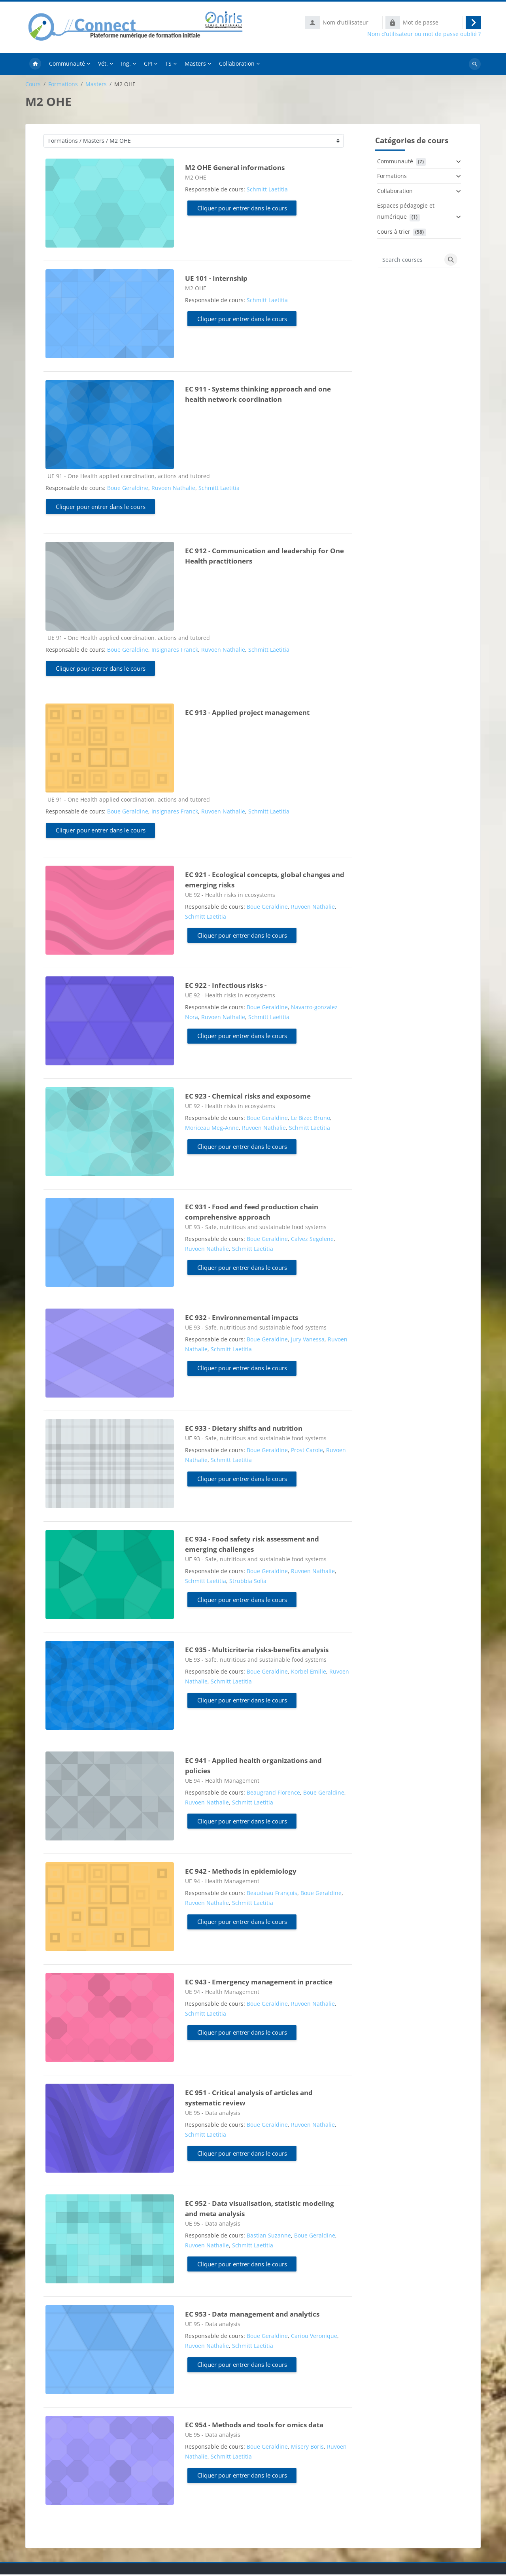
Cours (33, 85)
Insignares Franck (174, 651)
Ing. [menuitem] (126, 65)
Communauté (395, 162)
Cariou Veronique (314, 2337)
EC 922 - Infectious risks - (225, 986)
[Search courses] (410, 261)
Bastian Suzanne (269, 2237)
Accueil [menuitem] (35, 66)
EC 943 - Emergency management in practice (258, 1983)
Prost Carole (307, 1451)
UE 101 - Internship (216, 279)
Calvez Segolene (312, 1240)
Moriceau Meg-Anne (212, 1129)
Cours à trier (393, 233)
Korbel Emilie (308, 1673)
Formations (63, 85)
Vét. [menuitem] (103, 65)
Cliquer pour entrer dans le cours (242, 210)
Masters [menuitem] (195, 65)
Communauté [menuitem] (67, 65)
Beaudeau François (272, 1894)
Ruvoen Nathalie (173, 489)
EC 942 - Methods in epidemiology (240, 1872)
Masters (96, 85)
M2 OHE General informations (235, 169)
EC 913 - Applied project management (247, 714)
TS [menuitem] (168, 65)
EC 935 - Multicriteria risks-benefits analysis (257, 1651)
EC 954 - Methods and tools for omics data (254, 2426)
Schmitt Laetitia (267, 191)
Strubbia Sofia (247, 1582)
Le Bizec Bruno (310, 1119)
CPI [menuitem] (148, 65)
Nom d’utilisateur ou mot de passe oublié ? (424, 34)
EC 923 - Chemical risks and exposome (248, 1097)
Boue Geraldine (127, 489)
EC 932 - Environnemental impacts (241, 1319)
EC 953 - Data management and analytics (252, 2315)
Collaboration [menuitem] (237, 65)
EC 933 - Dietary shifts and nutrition (243, 1429)
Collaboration (395, 192)
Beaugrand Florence (273, 1794)
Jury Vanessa (308, 1341)
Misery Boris (307, 2448)
